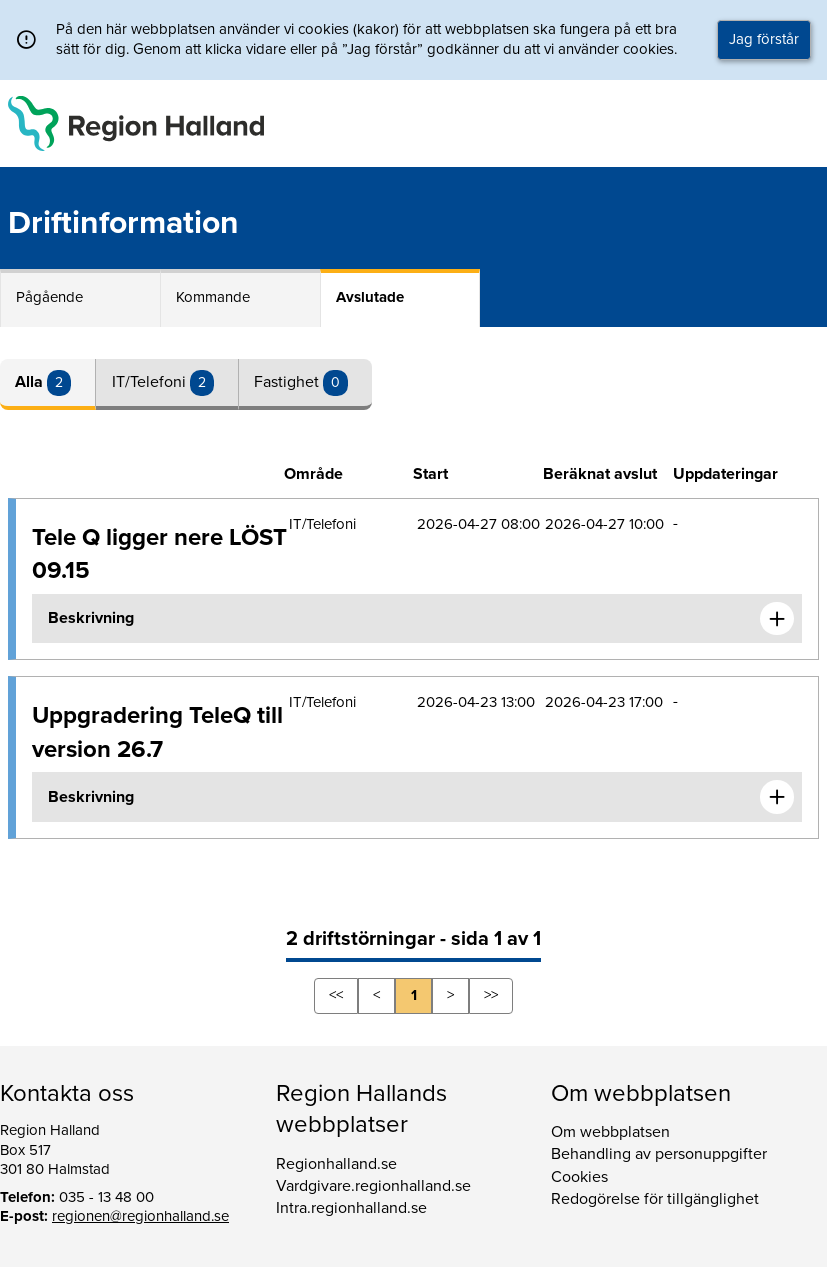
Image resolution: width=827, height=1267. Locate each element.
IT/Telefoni (151, 382)
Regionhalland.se (336, 1164)
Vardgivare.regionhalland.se (373, 1186)
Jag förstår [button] (764, 39)
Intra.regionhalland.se (351, 1208)
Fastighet (288, 382)
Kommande (213, 297)
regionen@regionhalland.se (140, 1216)
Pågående (49, 297)
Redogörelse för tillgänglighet (655, 1199)
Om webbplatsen (610, 1132)
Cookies (579, 1177)
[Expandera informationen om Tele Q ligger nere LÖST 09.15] (777, 619)
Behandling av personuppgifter (659, 1154)
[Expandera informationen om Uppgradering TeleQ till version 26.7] (777, 797)
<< (336, 995)
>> (491, 995)
